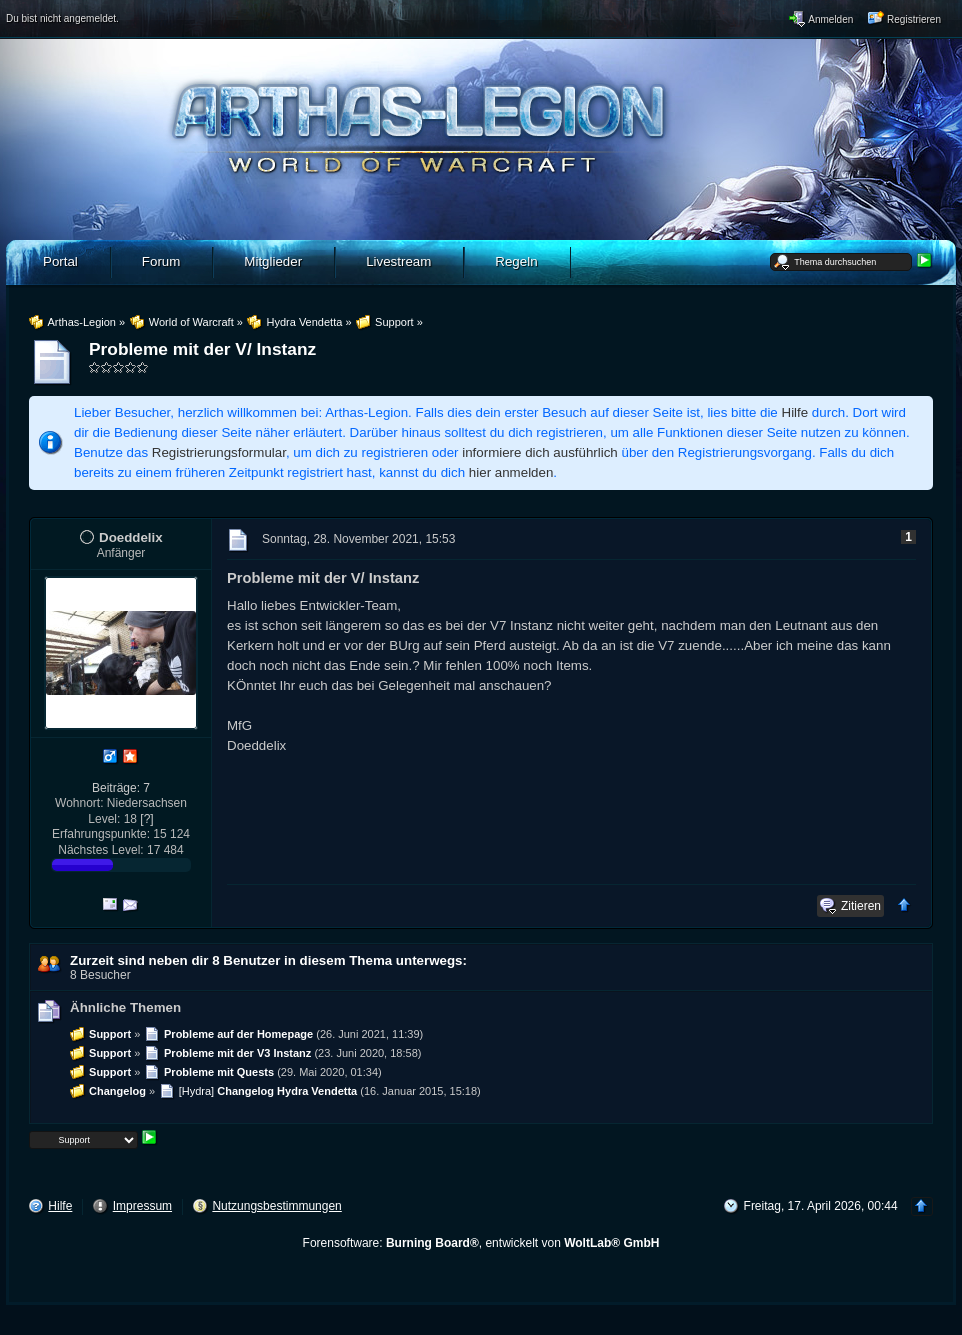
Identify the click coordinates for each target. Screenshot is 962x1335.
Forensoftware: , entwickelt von (481, 1243)
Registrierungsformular (219, 452)
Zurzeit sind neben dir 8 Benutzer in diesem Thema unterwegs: (268, 960)
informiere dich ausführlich (540, 452)
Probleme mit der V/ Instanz (202, 349)
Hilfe (795, 412)
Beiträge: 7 (121, 788)
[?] (146, 819)
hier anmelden (511, 472)
